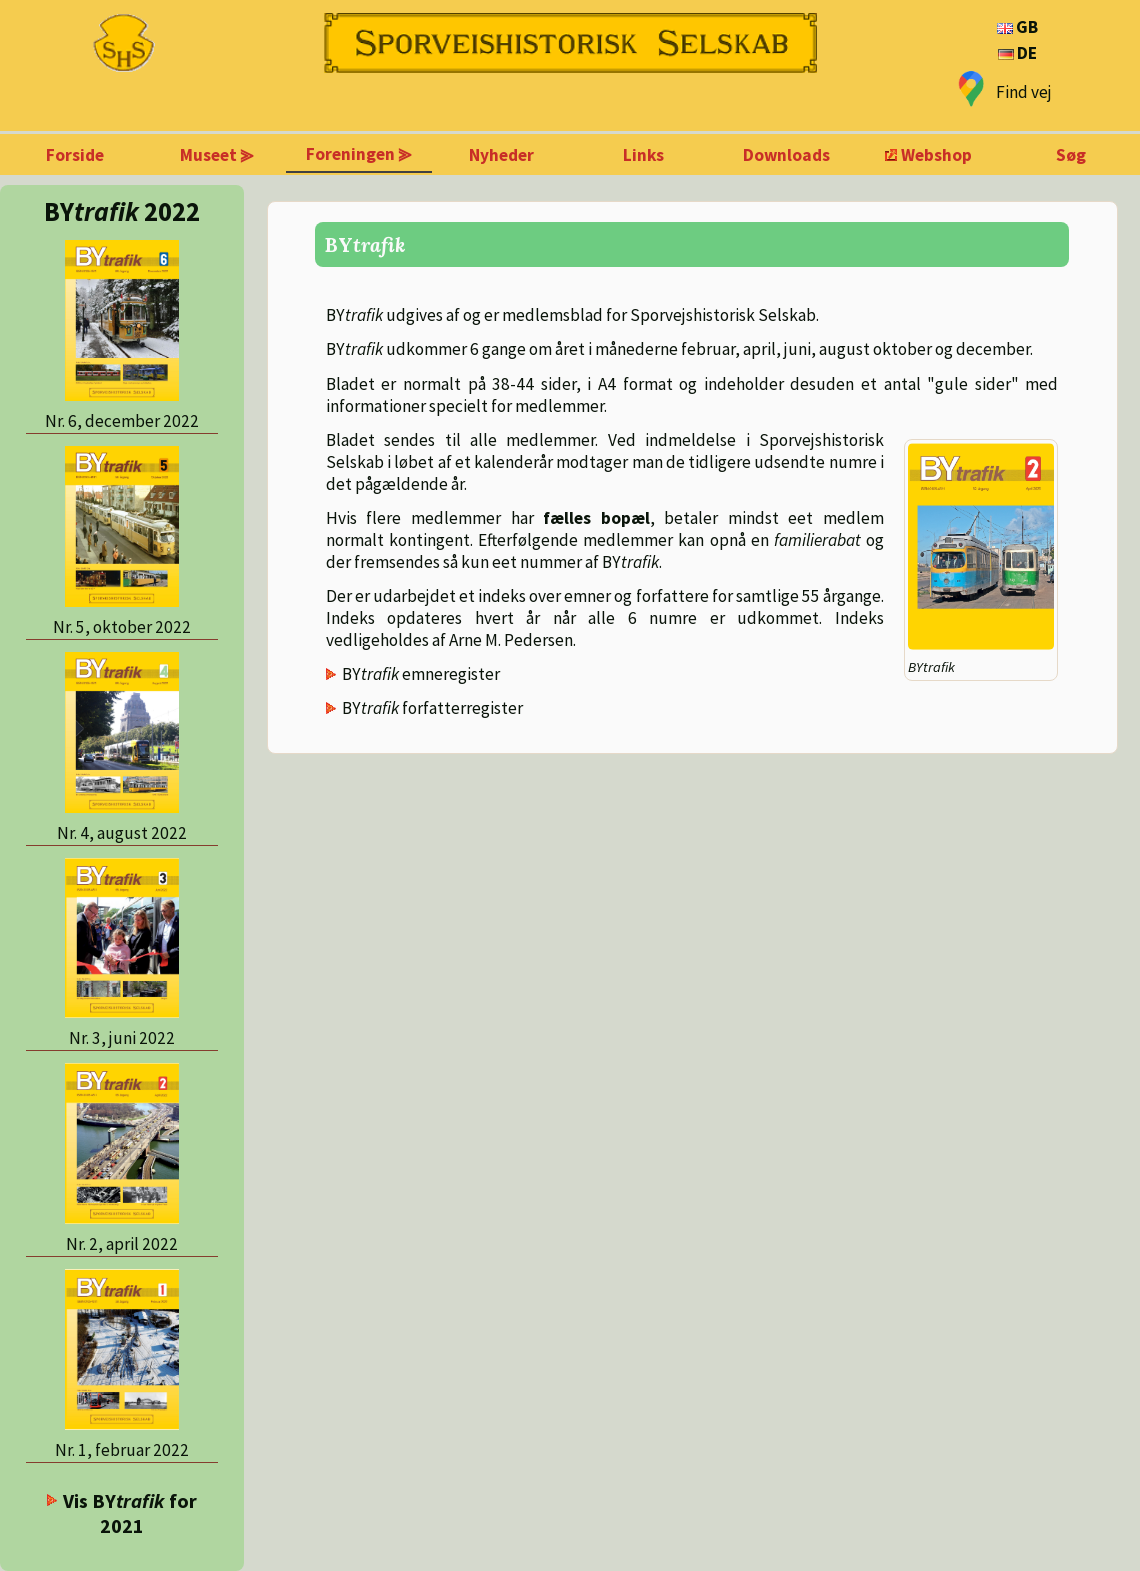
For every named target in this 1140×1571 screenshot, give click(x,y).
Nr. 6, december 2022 (122, 421)
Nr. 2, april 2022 (122, 1244)
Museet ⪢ (217, 155)
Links (643, 155)
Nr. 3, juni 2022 (122, 1038)
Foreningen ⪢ (359, 154)
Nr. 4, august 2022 (122, 833)
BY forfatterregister (432, 708)
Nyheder (501, 155)
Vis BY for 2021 (130, 1513)
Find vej (1024, 92)
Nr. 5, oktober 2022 (122, 627)
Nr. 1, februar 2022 (122, 1450)
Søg (1071, 155)
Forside (75, 155)
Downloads (786, 155)
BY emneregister (421, 674)
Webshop (936, 155)
